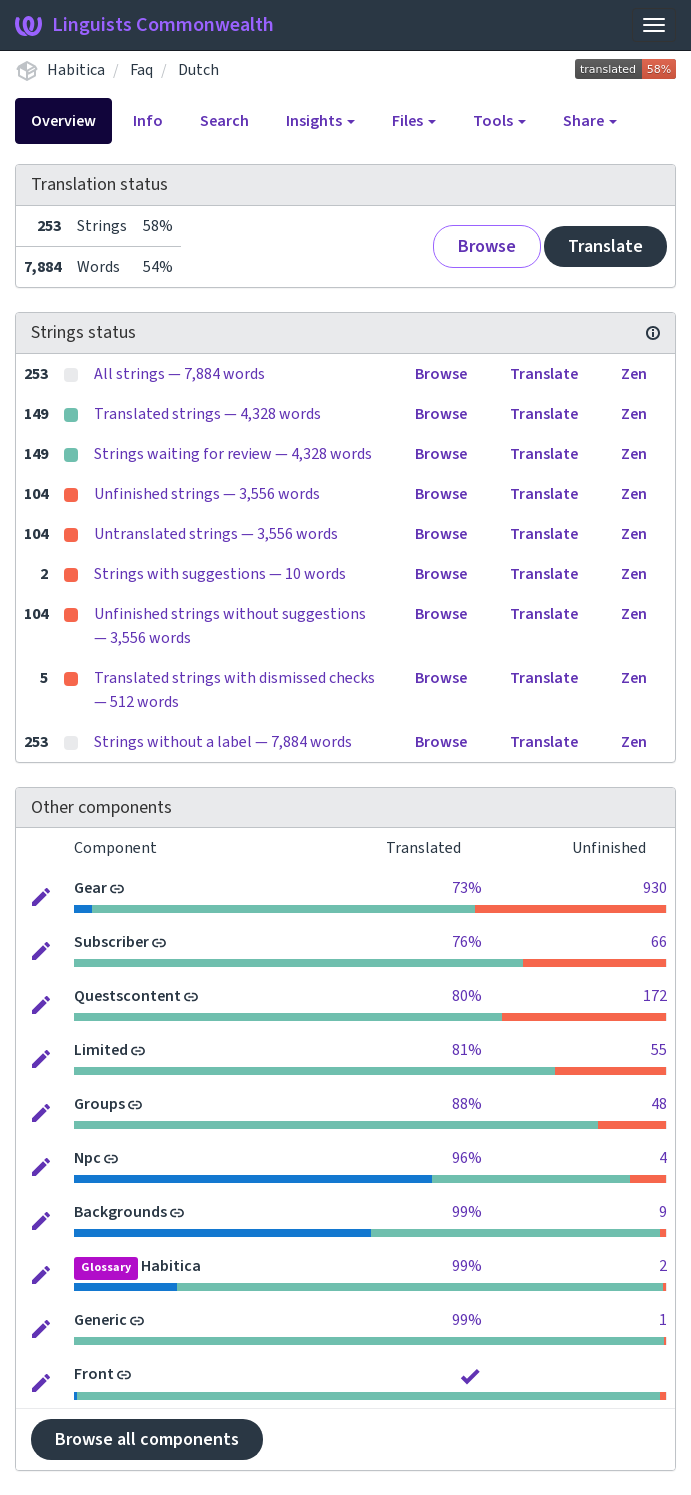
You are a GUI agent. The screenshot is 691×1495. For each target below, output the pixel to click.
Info (148, 121)
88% (467, 1104)
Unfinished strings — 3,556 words (207, 494)
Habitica (76, 70)
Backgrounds (120, 1212)
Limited (101, 1050)
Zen (634, 374)
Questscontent (127, 996)
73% (467, 888)
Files (414, 121)
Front (94, 1374)
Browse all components (147, 1439)
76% (467, 942)
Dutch (198, 70)
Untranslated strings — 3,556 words (216, 534)
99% (467, 1212)
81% (467, 1050)
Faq (141, 70)
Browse (487, 246)
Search (224, 121)
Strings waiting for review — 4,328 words (233, 454)
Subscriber (111, 942)
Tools (499, 121)
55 (659, 1050)
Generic (100, 1320)
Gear (90, 888)
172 (655, 996)
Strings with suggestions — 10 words (220, 574)
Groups (99, 1104)
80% (467, 996)
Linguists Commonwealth (144, 25)
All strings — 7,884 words (179, 374)
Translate (605, 246)
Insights (320, 121)
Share (590, 121)
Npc (87, 1158)
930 (655, 888)
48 (659, 1104)
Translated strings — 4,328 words (207, 414)
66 (659, 942)
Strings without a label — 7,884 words (223, 742)
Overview (63, 121)
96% (467, 1158)
